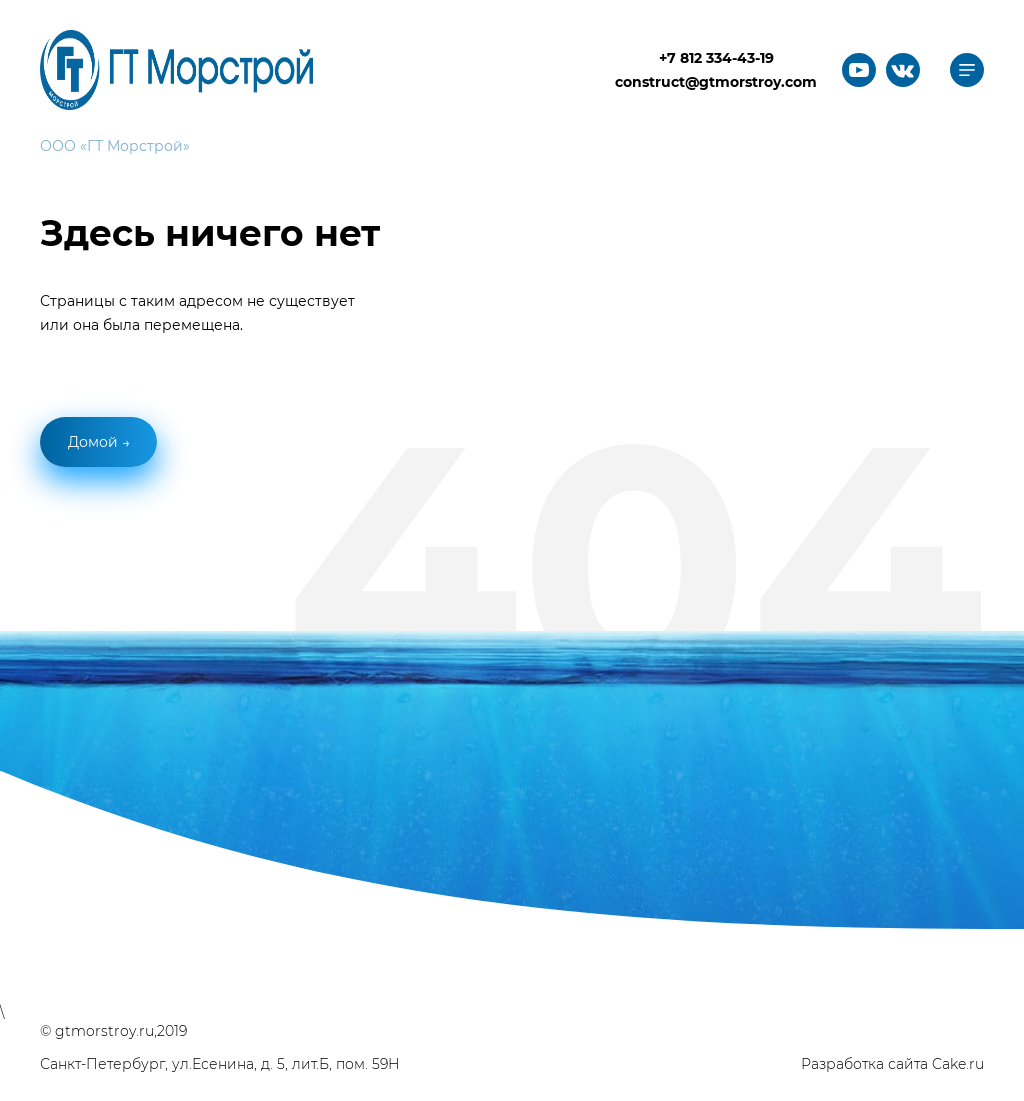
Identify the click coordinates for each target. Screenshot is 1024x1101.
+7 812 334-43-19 (716, 58)
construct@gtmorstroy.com (716, 82)
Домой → (99, 442)
